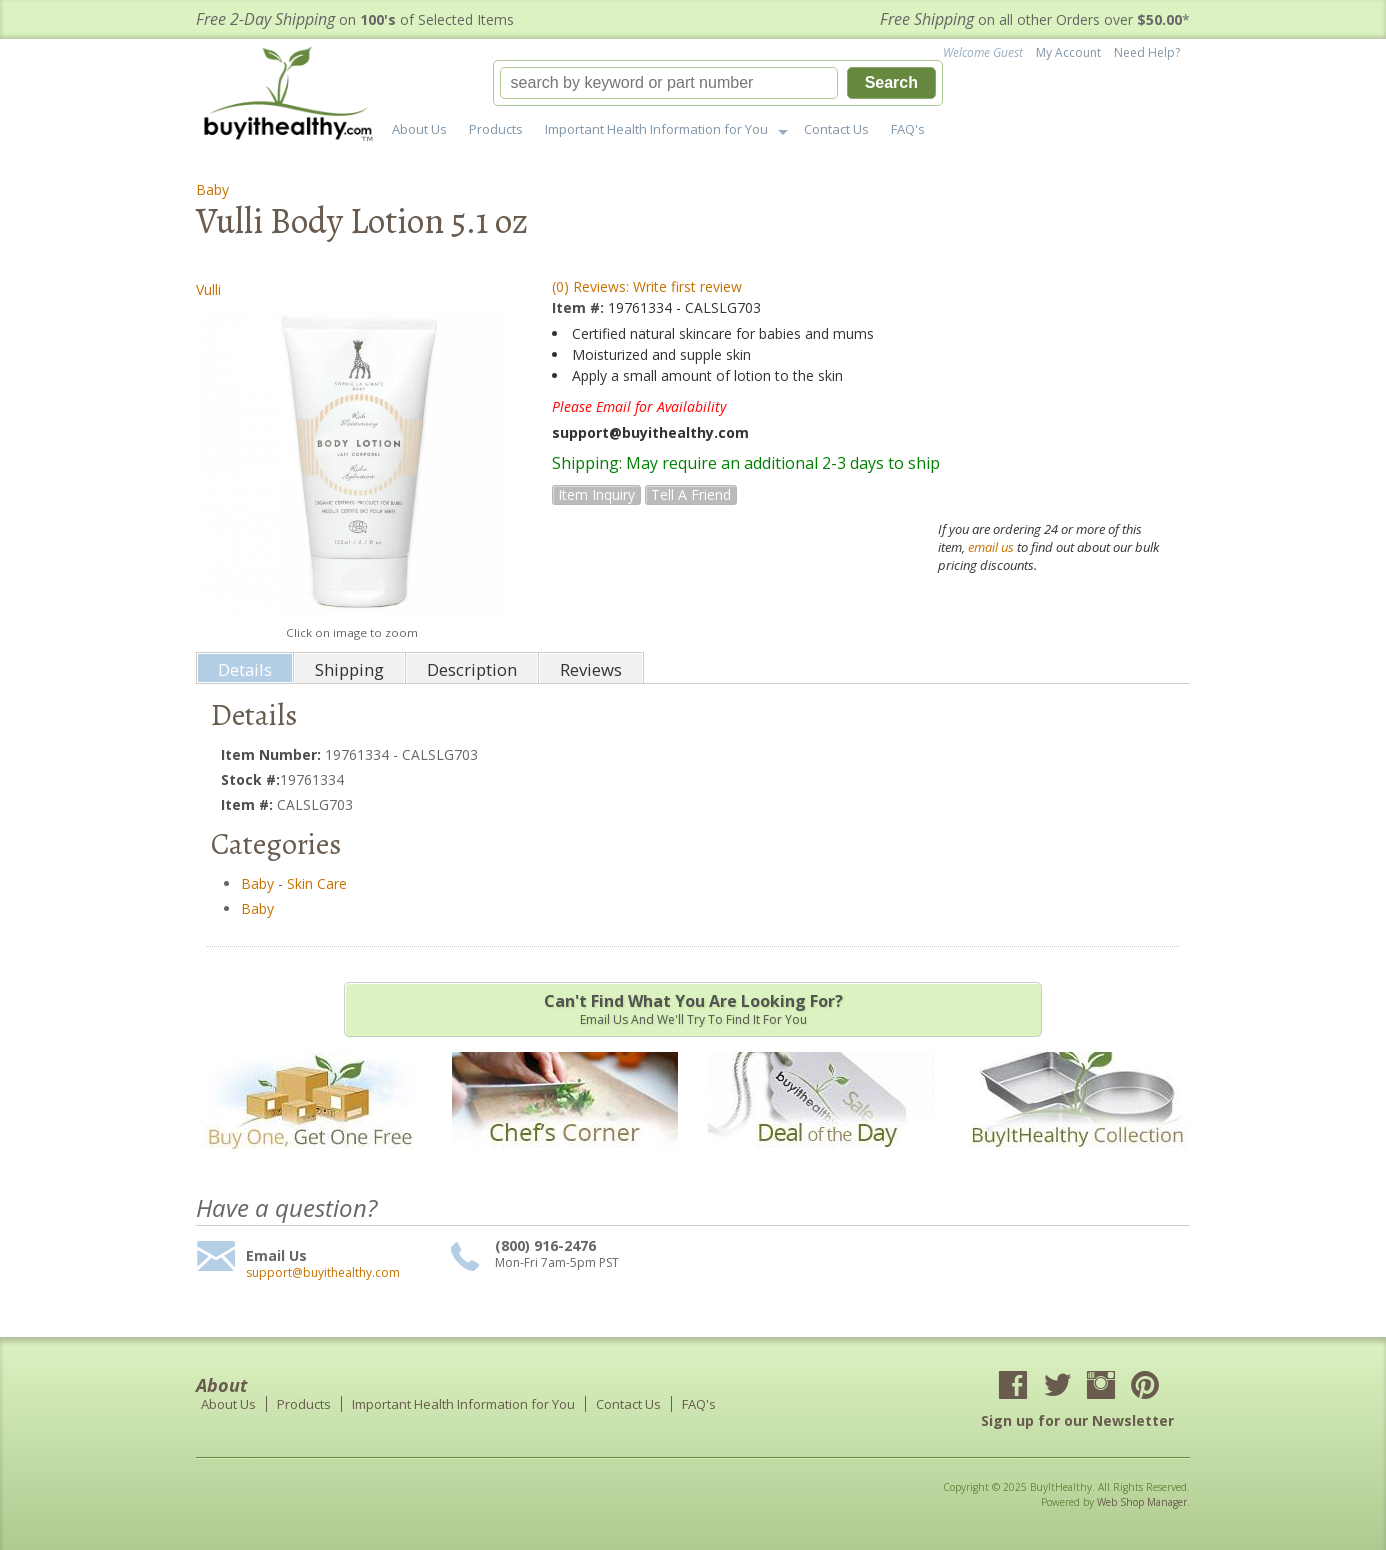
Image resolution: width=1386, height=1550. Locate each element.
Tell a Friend (691, 494)
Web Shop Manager (1142, 1502)
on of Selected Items (355, 19)
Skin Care (317, 883)
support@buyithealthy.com (323, 1273)
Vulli (208, 289)
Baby (212, 189)
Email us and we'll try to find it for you (693, 1009)
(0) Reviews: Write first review (647, 286)
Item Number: (273, 754)
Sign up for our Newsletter (1077, 1420)
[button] (718, 83)
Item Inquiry (596, 494)
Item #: (580, 307)
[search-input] (669, 83)
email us (991, 547)
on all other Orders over (1035, 19)
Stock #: (250, 779)
